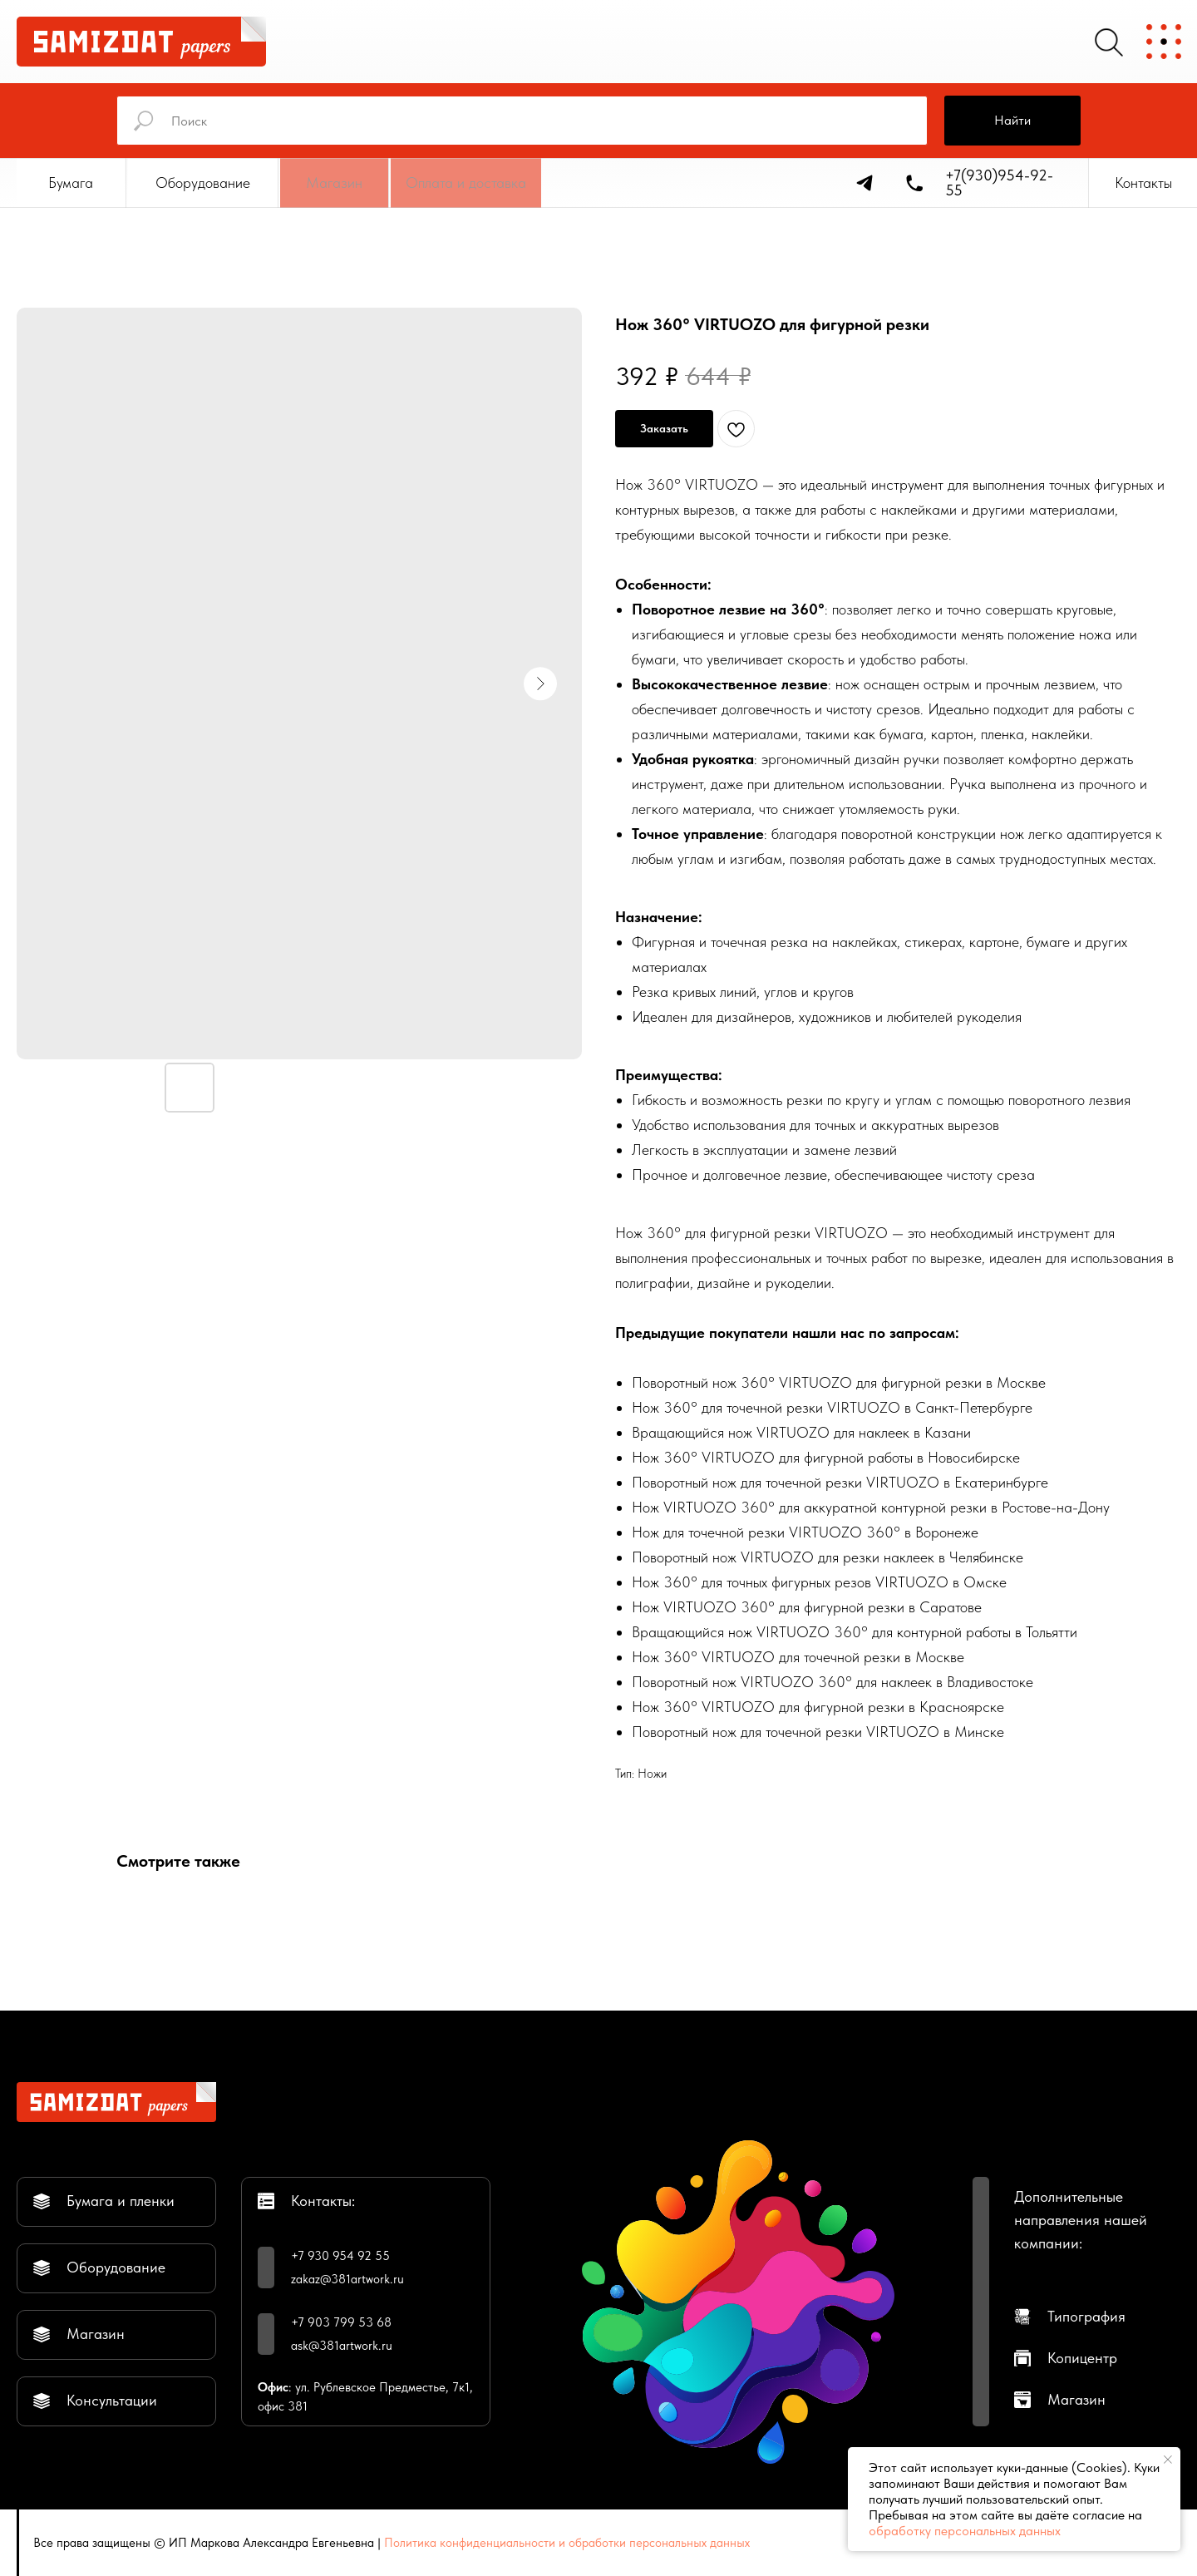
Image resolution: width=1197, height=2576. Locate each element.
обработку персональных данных (965, 2531)
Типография (1086, 2316)
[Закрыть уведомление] (1168, 2459)
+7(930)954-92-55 (999, 182)
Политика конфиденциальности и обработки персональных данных (567, 2542)
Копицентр (1082, 2357)
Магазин (1076, 2399)
